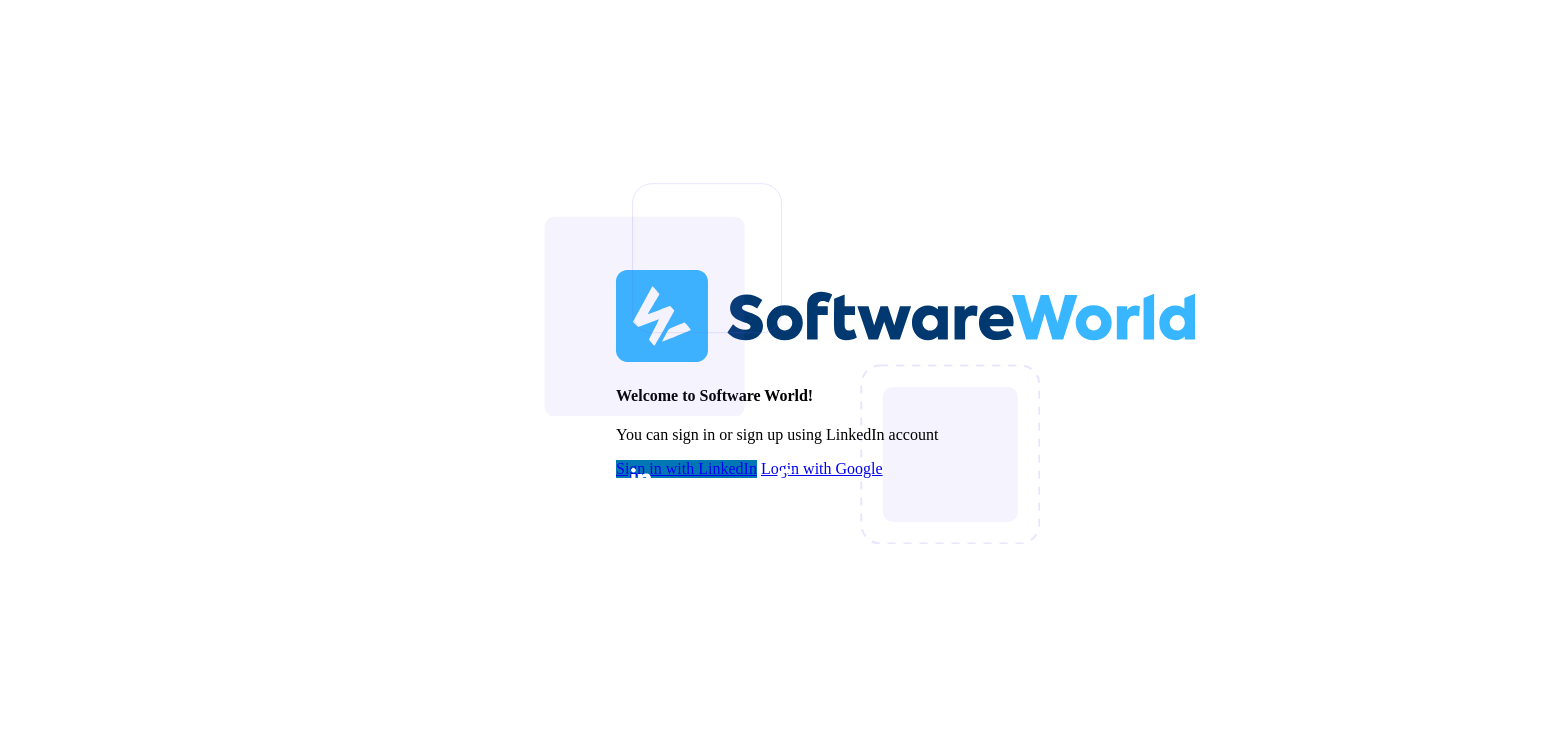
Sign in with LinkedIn (686, 469)
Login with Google (822, 469)
